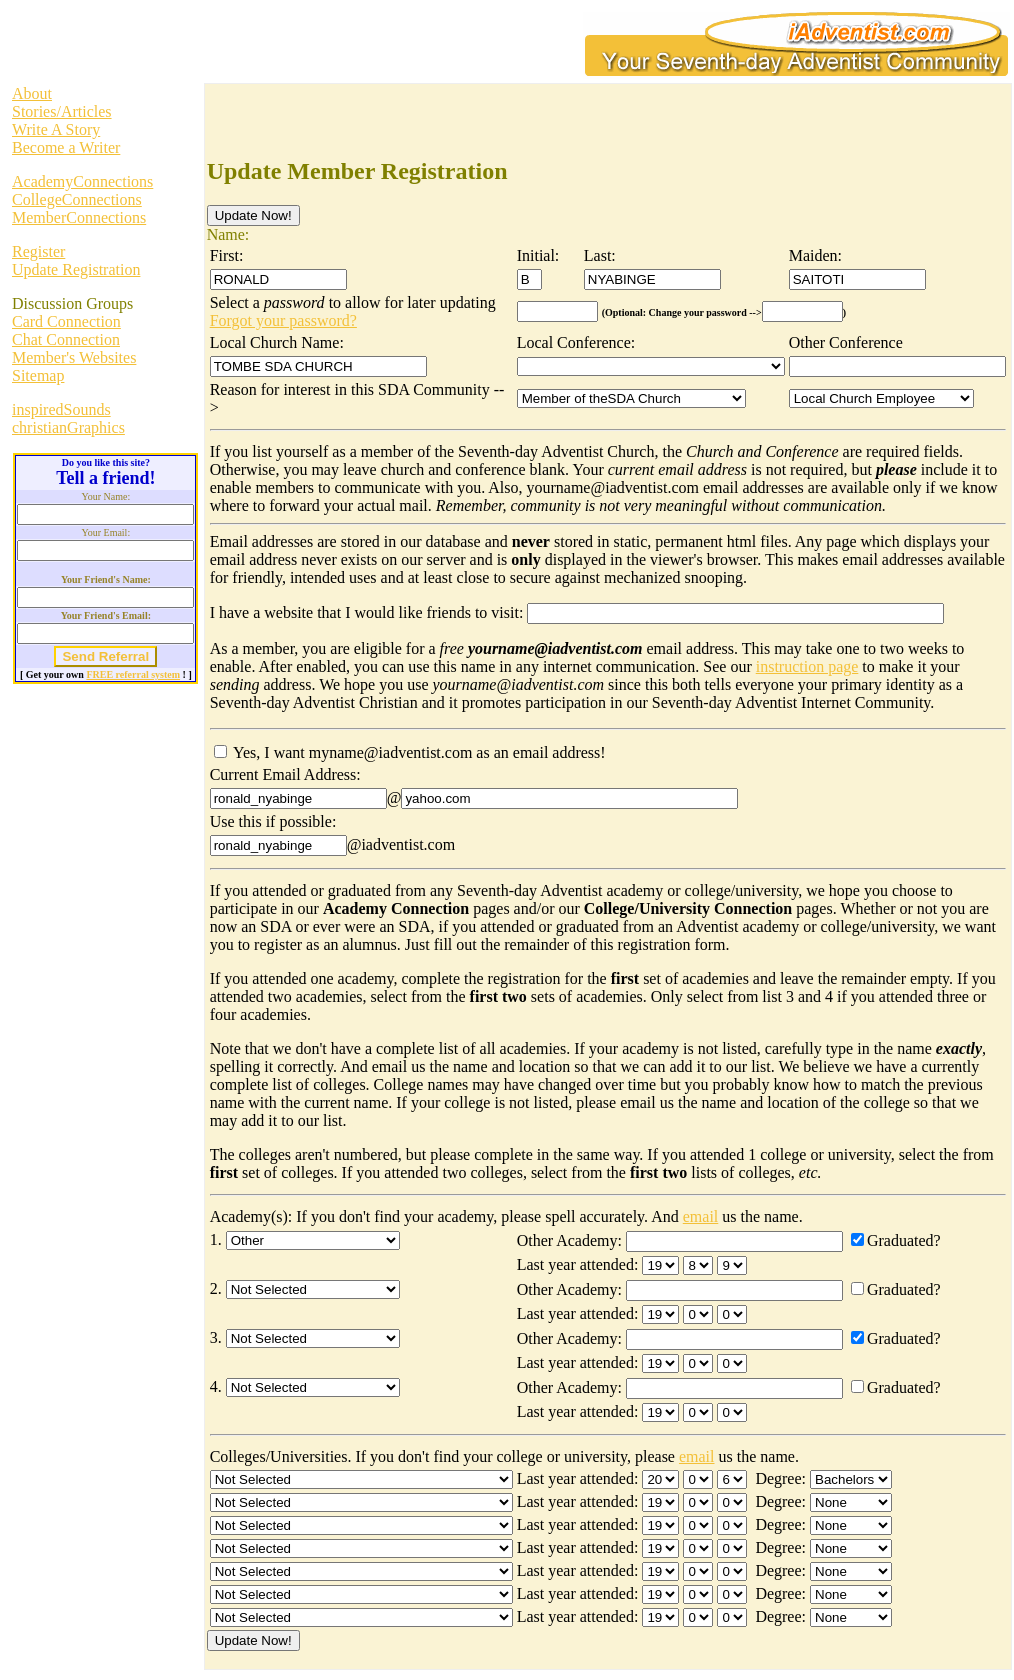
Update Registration (76, 269)
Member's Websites (74, 357)
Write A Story (56, 129)
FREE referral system (133, 674)
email (701, 1216)
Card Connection (66, 321)
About (32, 93)
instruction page (807, 666)
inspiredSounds (61, 409)
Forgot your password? (283, 320)
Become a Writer (66, 147)
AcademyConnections (82, 181)
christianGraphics (68, 427)
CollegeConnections (77, 199)
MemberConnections (79, 217)
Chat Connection (66, 339)
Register (38, 251)
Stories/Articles (62, 111)
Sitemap (38, 375)
